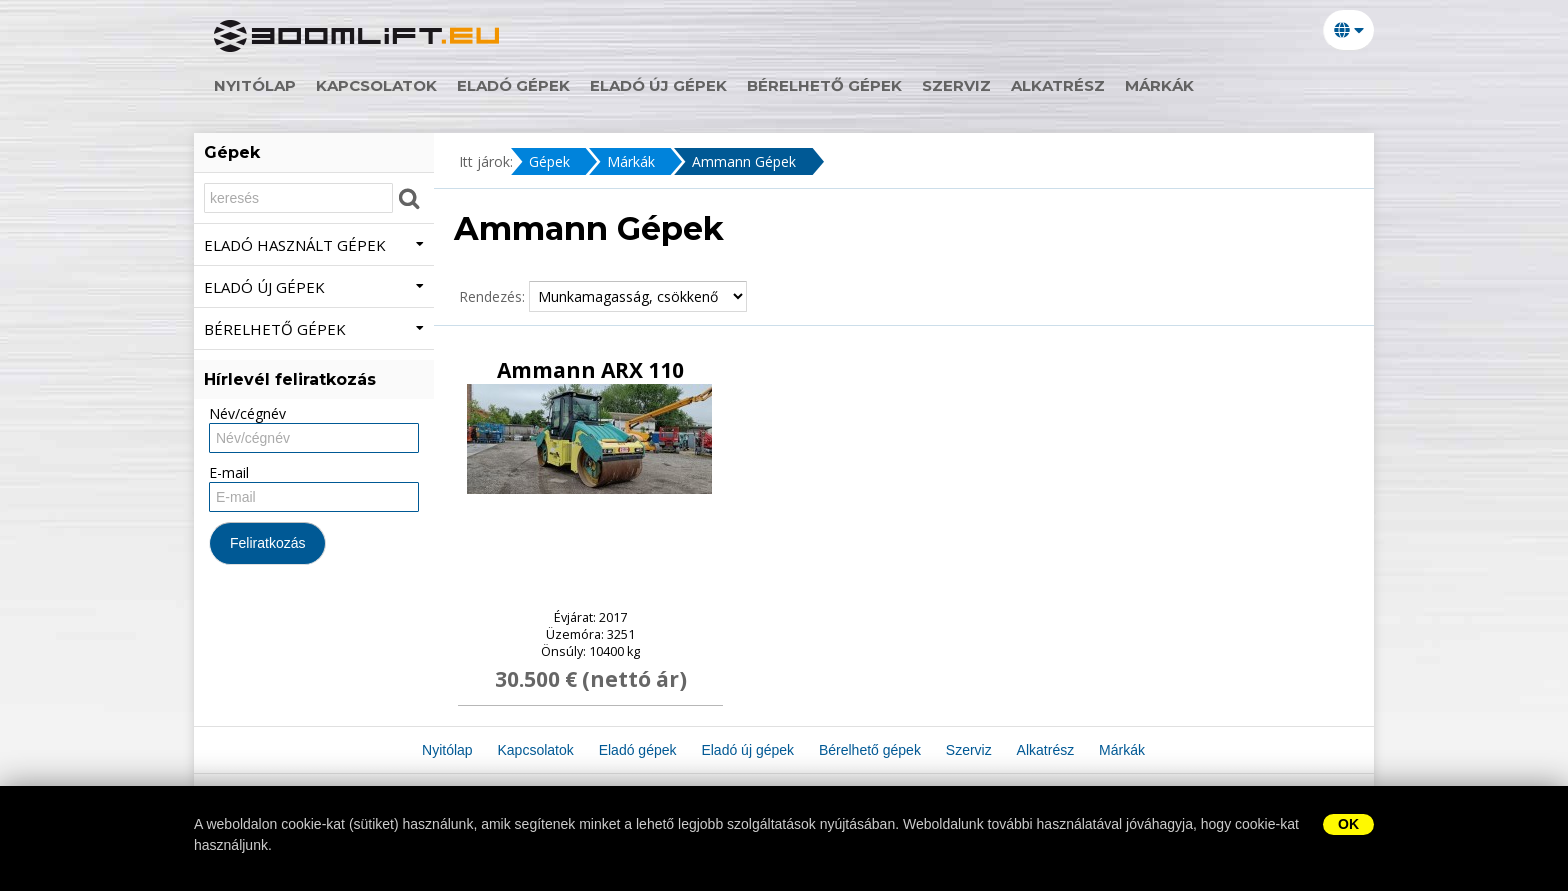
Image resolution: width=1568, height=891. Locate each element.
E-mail (229, 472)
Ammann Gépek (744, 161)
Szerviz (956, 85)
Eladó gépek (513, 85)
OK (1348, 824)
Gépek (549, 161)
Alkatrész (1058, 85)
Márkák (1159, 85)
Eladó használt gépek (314, 245)
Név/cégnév (247, 413)
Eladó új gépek (658, 85)
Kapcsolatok (376, 85)
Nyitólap (255, 85)
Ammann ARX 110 (590, 370)
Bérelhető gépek (824, 85)
